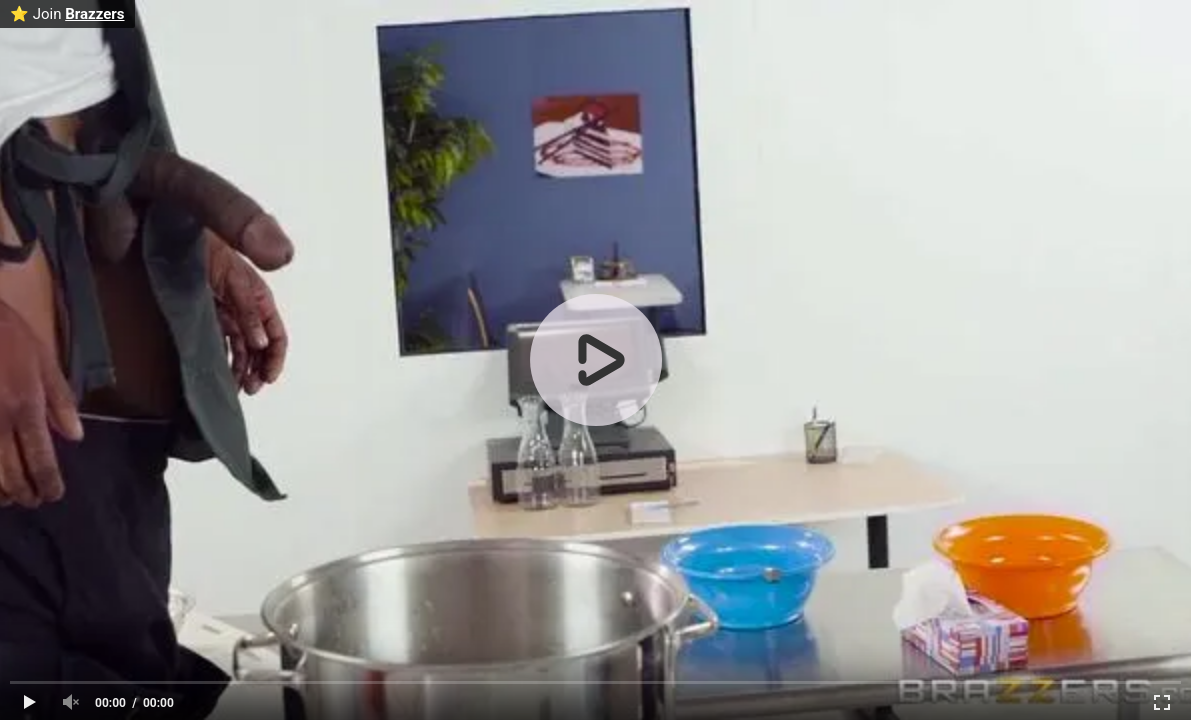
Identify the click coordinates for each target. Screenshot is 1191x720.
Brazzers (94, 14)
